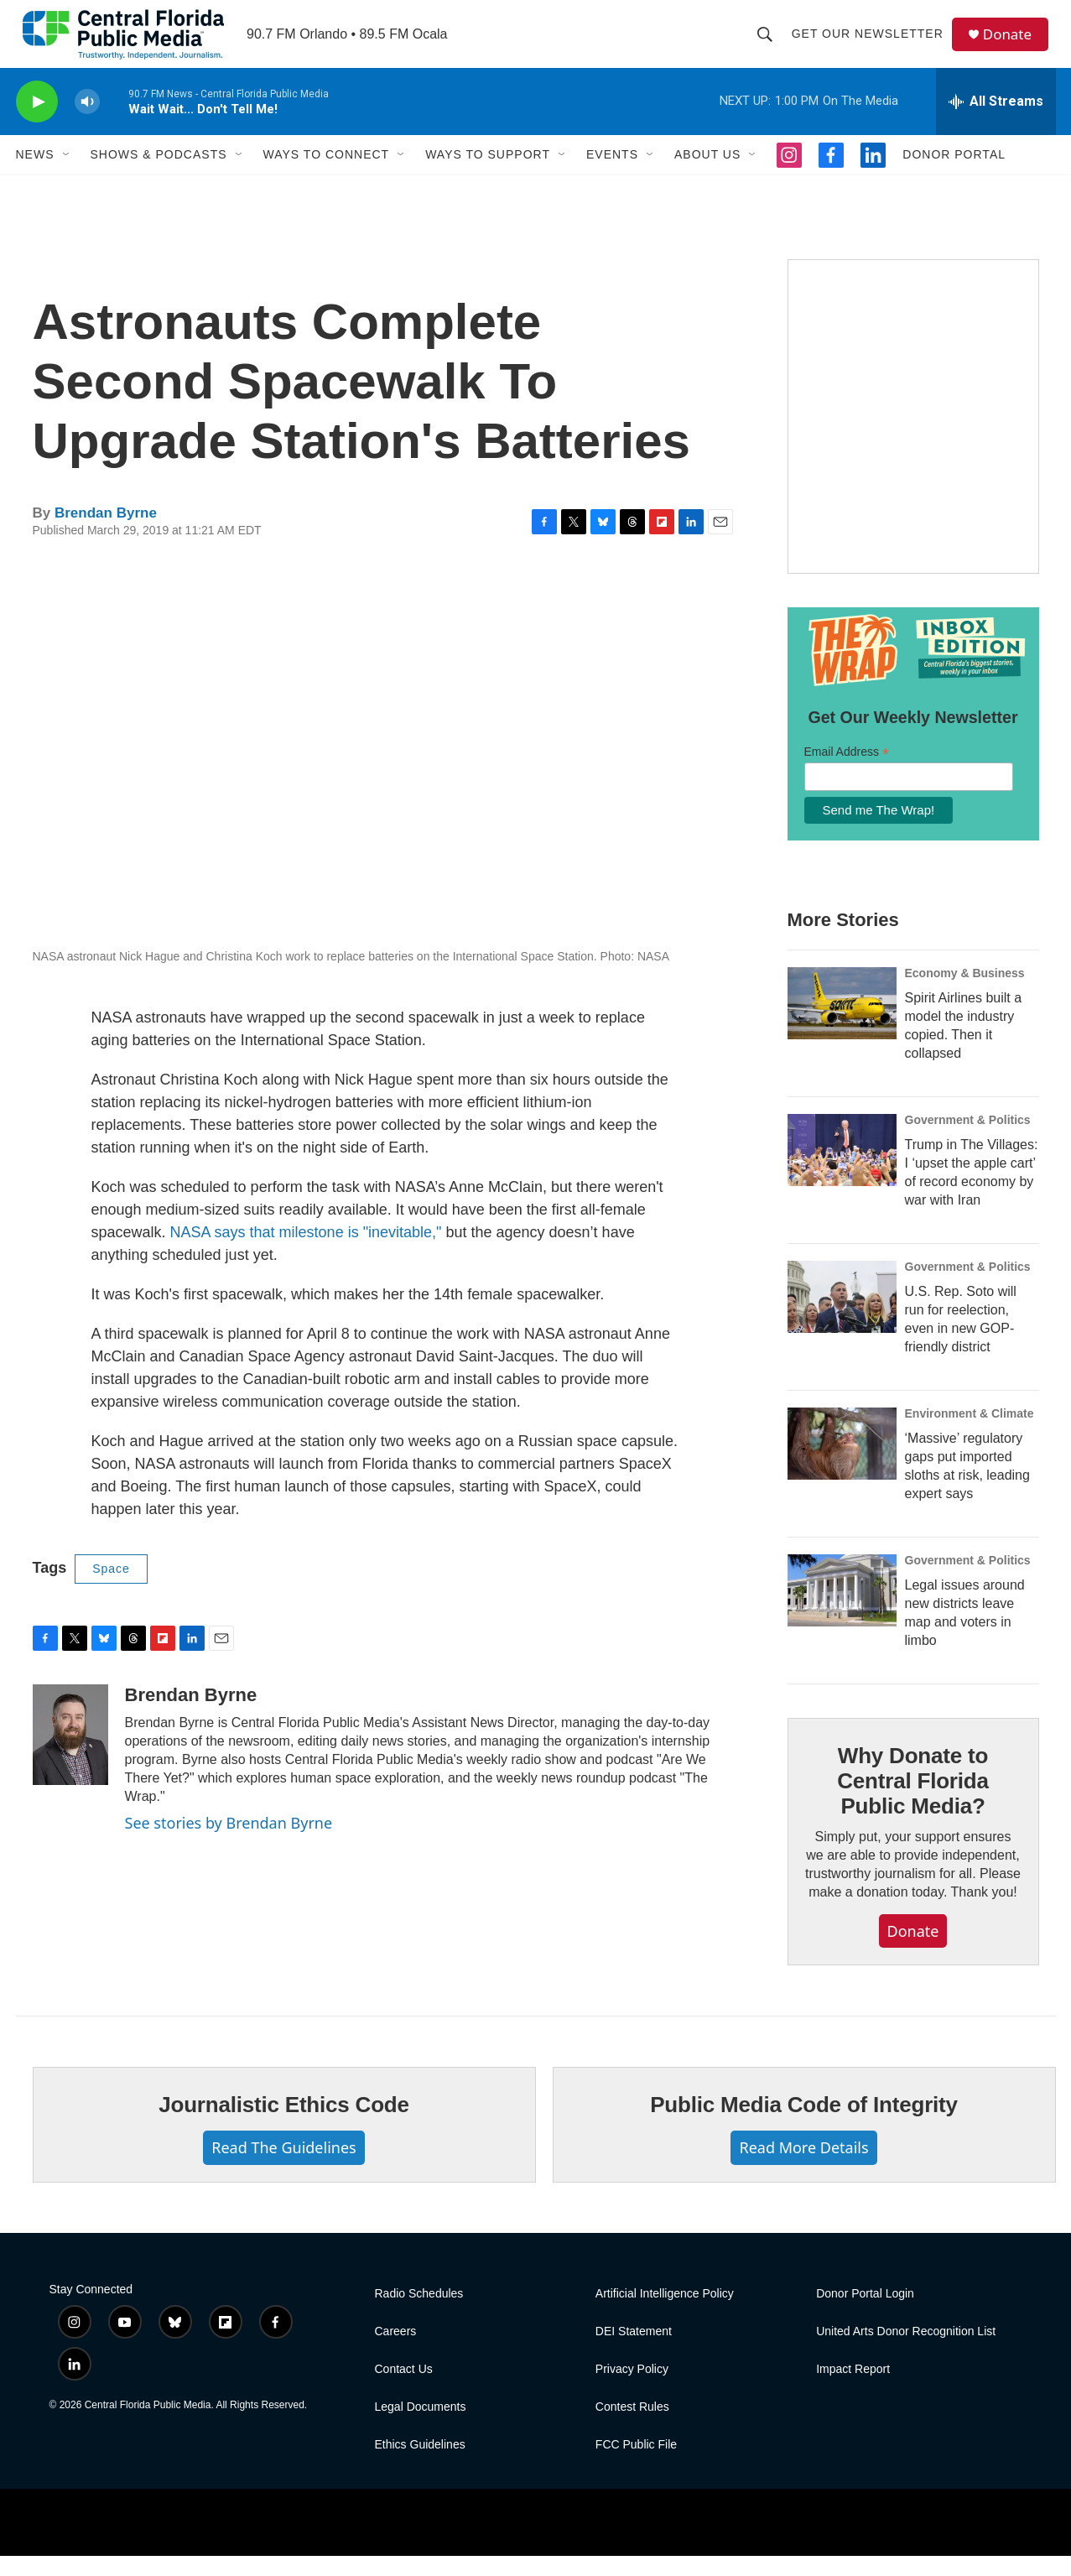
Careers (396, 2351)
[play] (36, 122)
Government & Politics (968, 1140)
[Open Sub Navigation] (67, 174)
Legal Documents (420, 2427)
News (35, 174)
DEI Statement (633, 2351)
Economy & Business (965, 993)
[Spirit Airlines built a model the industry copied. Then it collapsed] (842, 1023)
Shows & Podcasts (159, 174)
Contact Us (404, 2389)
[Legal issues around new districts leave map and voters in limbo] (842, 1610)
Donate (1013, 44)
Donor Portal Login (865, 2314)
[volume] (87, 122)
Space (111, 1588)
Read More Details (803, 2167)
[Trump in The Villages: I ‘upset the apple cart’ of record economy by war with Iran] (842, 1170)
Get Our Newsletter (872, 43)
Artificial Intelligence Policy (664, 2314)
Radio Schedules (419, 2314)
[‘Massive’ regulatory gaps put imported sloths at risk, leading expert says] (842, 1464)
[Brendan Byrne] (70, 1754)
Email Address (847, 772)
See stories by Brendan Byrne (229, 1843)
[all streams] (996, 121)
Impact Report (853, 2389)
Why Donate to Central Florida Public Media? (912, 1801)
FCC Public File (636, 2465)
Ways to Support (487, 174)
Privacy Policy (631, 2389)
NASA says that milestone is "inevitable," (306, 1252)
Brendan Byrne (106, 533)
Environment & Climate (969, 1433)
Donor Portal (954, 174)
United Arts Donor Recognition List (906, 2351)
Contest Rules (632, 2427)
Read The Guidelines (283, 2167)
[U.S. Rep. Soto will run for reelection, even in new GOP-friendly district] (842, 1317)
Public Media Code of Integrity (804, 2124)
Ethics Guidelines (420, 2465)
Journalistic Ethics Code (284, 2124)
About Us (707, 174)
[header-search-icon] (769, 43)
